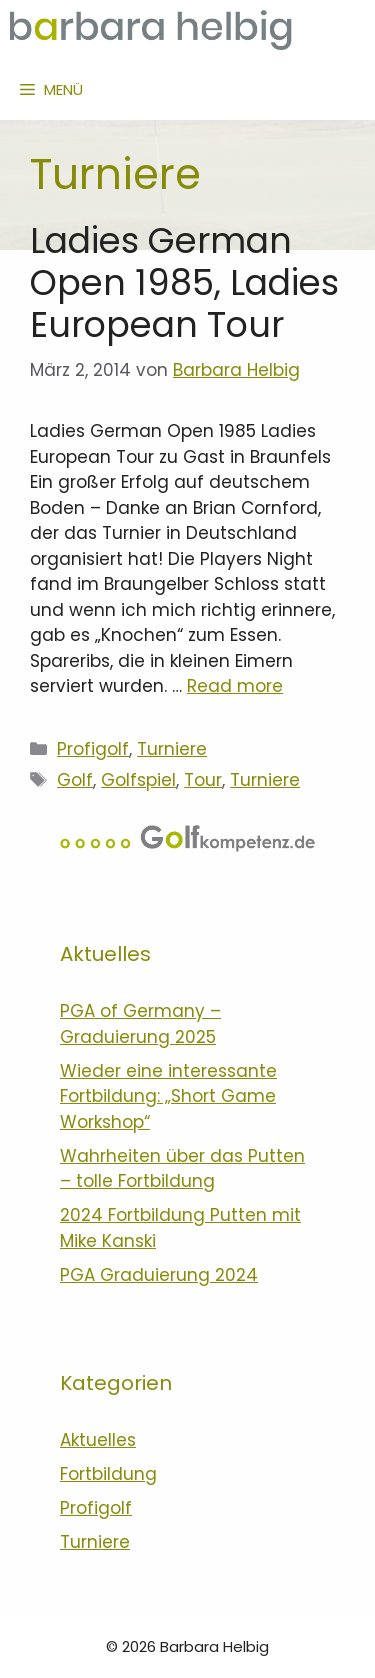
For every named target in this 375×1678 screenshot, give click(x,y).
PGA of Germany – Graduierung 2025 (140, 1024)
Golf (75, 780)
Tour (203, 780)
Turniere (172, 749)
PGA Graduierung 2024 (159, 1275)
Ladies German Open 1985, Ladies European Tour (184, 282)
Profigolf (93, 749)
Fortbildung (108, 1474)
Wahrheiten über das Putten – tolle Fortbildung (182, 1169)
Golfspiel (138, 780)
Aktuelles (98, 1440)
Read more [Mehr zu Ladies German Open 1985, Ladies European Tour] (235, 686)
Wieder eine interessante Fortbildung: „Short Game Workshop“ (168, 1096)
